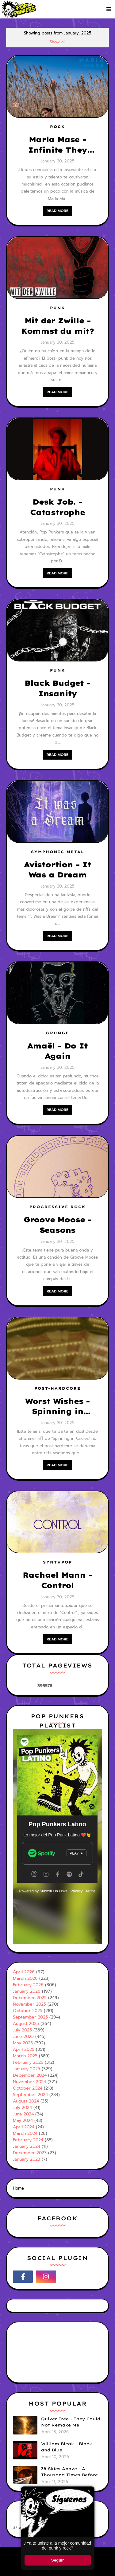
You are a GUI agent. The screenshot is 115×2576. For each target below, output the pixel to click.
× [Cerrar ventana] (89, 2491)
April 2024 (23, 2127)
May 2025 (23, 2043)
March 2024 (25, 2133)
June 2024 (23, 2114)
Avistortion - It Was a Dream (57, 870)
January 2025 (26, 2069)
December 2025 (30, 1998)
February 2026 (28, 1985)
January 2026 (26, 1991)
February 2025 (28, 2062)
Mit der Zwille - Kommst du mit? (57, 326)
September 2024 (30, 2094)
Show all (57, 42)
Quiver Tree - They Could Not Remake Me (70, 2421)
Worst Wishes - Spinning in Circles (57, 1406)
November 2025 (29, 2004)
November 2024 (29, 2082)
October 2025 (27, 2010)
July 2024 (22, 2107)
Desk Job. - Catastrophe (57, 507)
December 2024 (30, 2075)
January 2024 (26, 2146)
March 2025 (25, 2056)
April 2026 (24, 1972)
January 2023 (26, 2159)
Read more (57, 211)
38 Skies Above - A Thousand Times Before (69, 2471)
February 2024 (28, 2140)
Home (18, 2188)
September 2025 (30, 2017)
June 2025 (23, 2036)
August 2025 (26, 2023)
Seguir (57, 2560)
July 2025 (22, 2030)
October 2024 (27, 2088)
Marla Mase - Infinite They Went (57, 145)
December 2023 (30, 2153)
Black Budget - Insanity (57, 688)
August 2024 (26, 2101)
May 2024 (23, 2120)
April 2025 (23, 2049)
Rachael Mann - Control (57, 1580)
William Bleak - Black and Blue (66, 2446)
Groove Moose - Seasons (57, 1225)
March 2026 (25, 1978)
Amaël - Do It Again (57, 1051)
